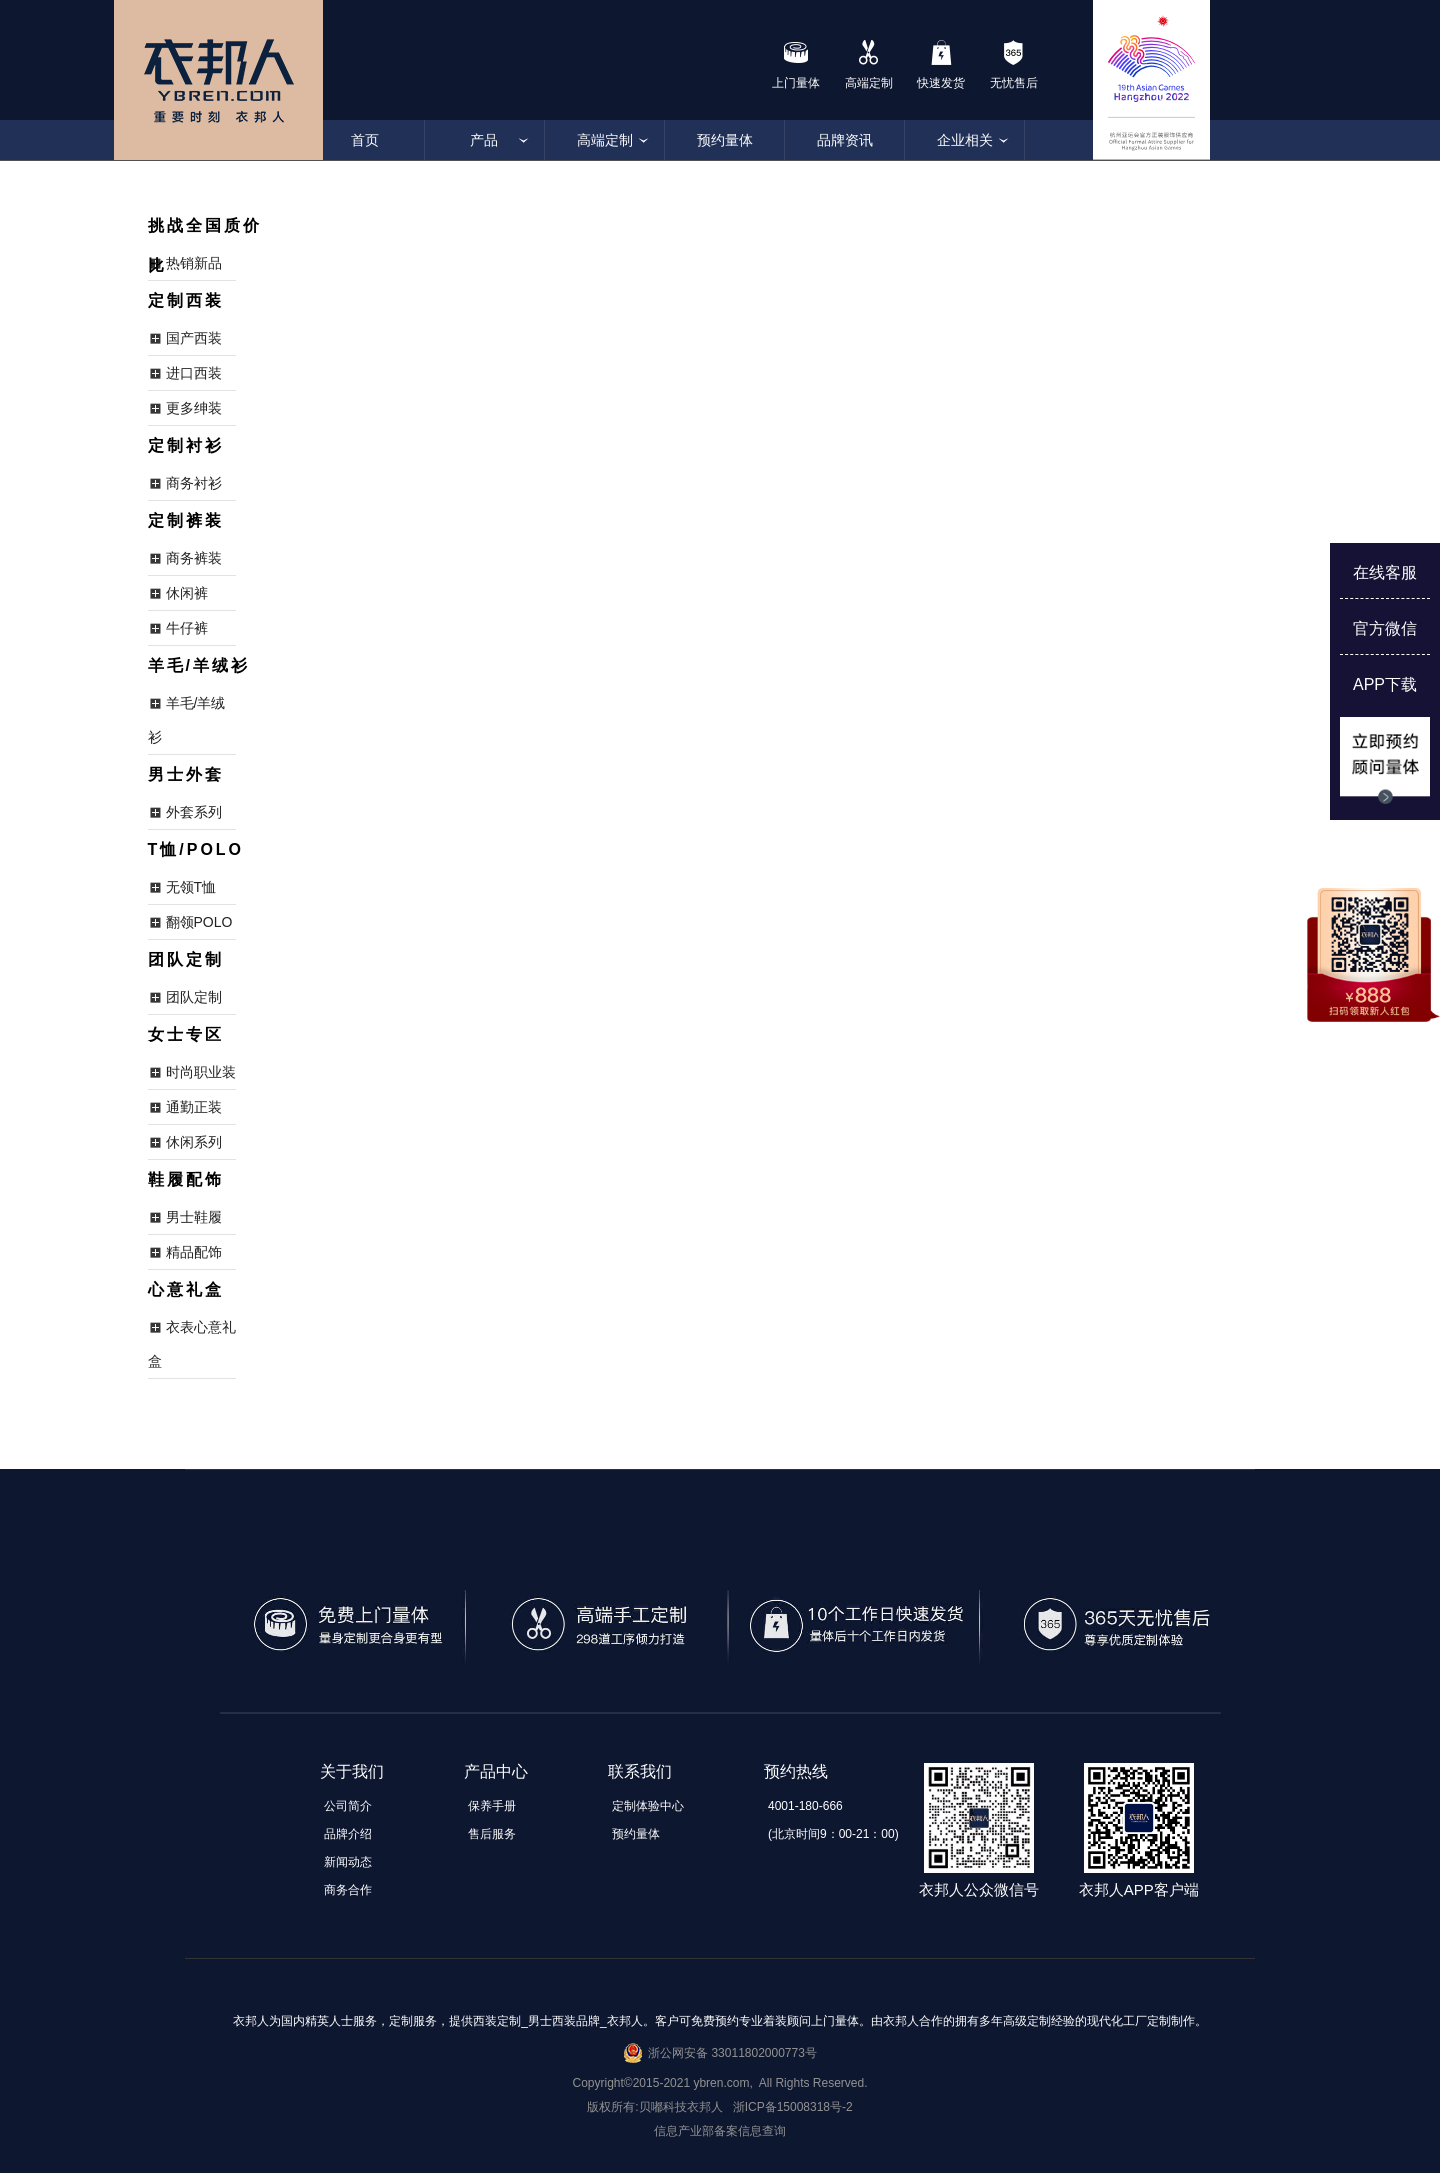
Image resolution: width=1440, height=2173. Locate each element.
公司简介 (348, 1806)
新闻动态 (348, 1862)
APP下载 (1385, 684)
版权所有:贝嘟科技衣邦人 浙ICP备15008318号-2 (719, 2107)
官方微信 (1385, 628)
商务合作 (348, 1890)
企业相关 (965, 140)
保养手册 (492, 1806)
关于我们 (352, 1771)
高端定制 (605, 140)
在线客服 (1385, 572)
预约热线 (796, 1771)
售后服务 (492, 1834)
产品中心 (496, 1771)
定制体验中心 (648, 1806)
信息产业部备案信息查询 (720, 2131)
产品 (485, 140)
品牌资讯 (845, 140)
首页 (365, 140)
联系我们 (640, 1771)
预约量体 (725, 140)
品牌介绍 (348, 1834)
